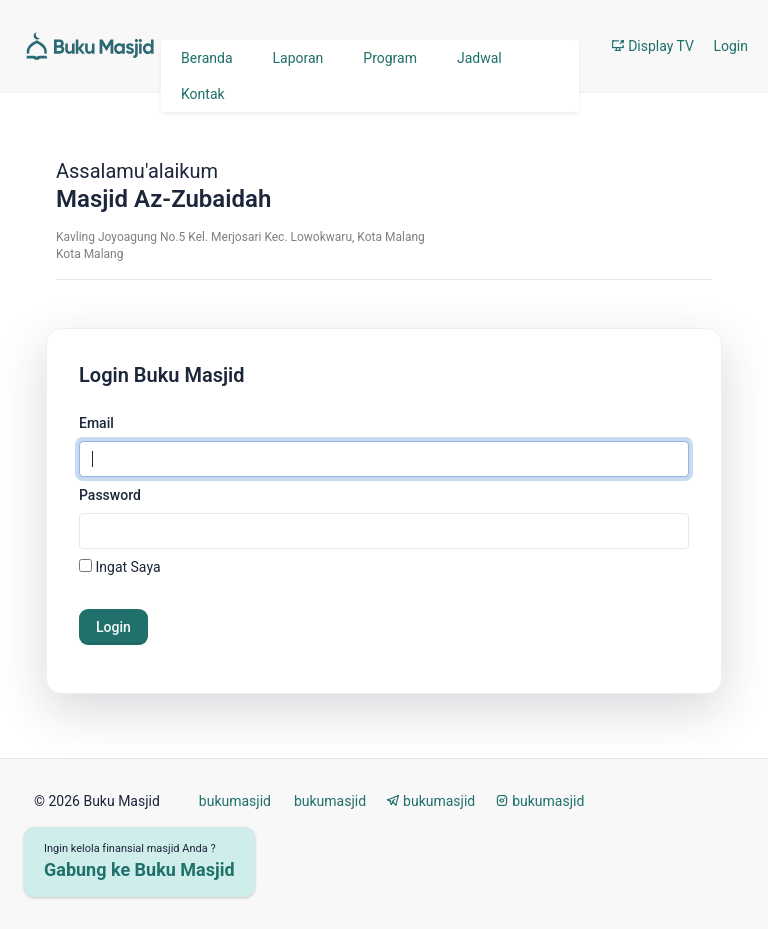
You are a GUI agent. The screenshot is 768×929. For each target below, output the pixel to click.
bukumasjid (233, 801)
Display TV (652, 46)
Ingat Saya (127, 567)
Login (730, 46)
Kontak (203, 94)
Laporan (298, 58)
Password (110, 495)
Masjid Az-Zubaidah (163, 199)
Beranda (206, 58)
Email (96, 423)
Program (390, 58)
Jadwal (479, 58)
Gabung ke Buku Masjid (139, 869)
